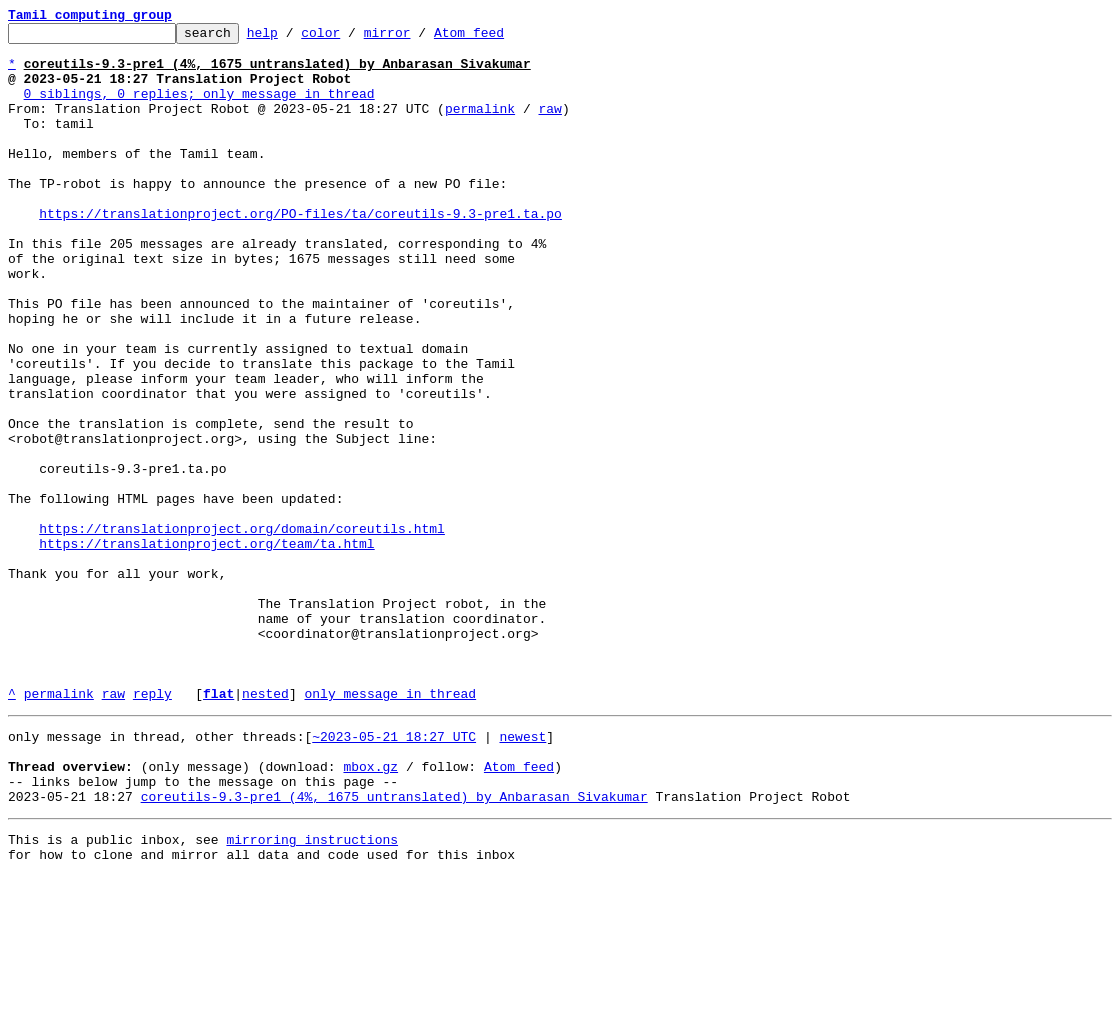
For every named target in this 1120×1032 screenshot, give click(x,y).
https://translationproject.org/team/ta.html (206, 648)
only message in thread (390, 828)
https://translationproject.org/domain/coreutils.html (242, 630)
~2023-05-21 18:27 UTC (394, 874)
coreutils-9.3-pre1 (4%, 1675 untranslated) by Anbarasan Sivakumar (394, 946)
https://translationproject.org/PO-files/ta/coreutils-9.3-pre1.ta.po (300, 252)
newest (522, 874)
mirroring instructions (312, 992)
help (293, 38)
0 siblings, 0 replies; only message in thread (199, 108)
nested (265, 828)
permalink (480, 126)
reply (152, 828)
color (351, 38)
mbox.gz (370, 910)
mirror (418, 38)
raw (549, 126)
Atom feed (500, 38)
